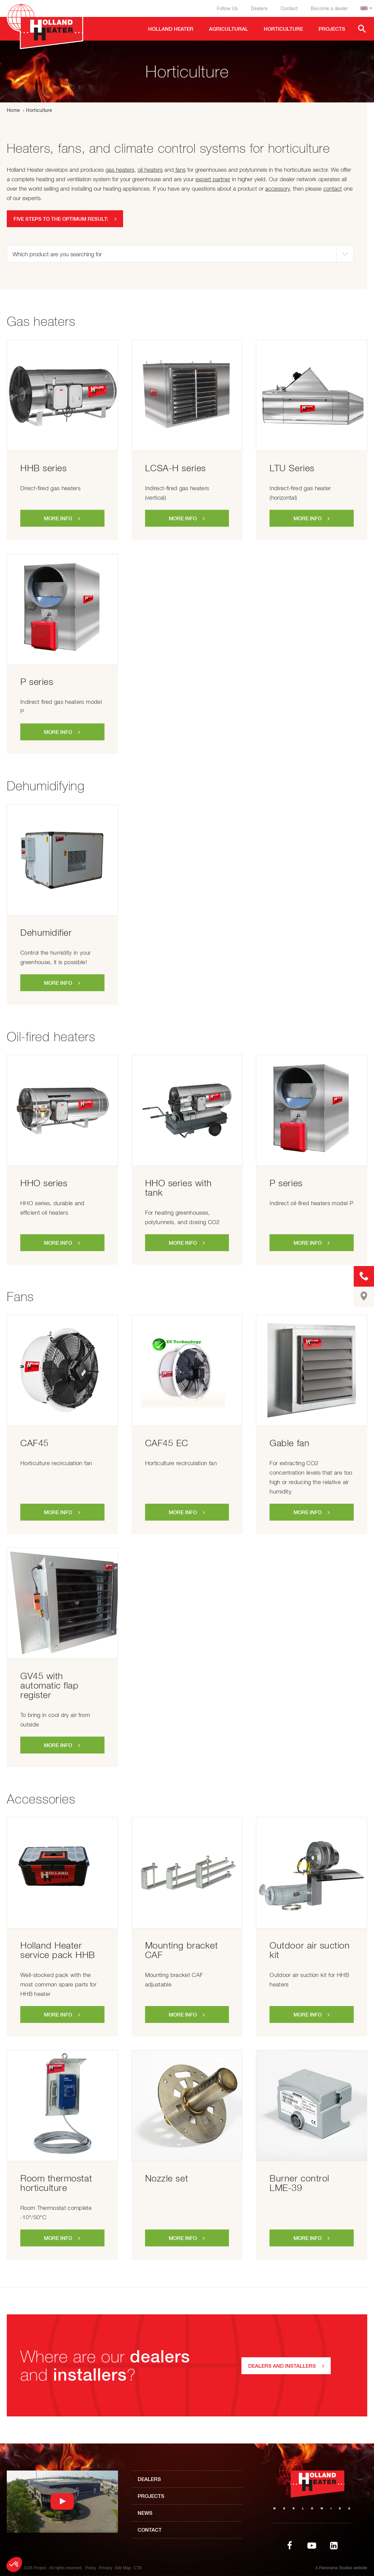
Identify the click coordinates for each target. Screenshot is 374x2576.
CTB (138, 2568)
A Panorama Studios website (341, 2568)
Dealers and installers (282, 2366)
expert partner (212, 179)
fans (180, 169)
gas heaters (120, 169)
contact (332, 188)
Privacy (105, 2568)
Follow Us (227, 8)
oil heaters (150, 169)
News (145, 2513)
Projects (151, 2496)
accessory (277, 188)
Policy (90, 2568)
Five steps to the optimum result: (61, 219)
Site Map (123, 2568)
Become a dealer (329, 8)
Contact (289, 8)
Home (13, 110)
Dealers (259, 8)
